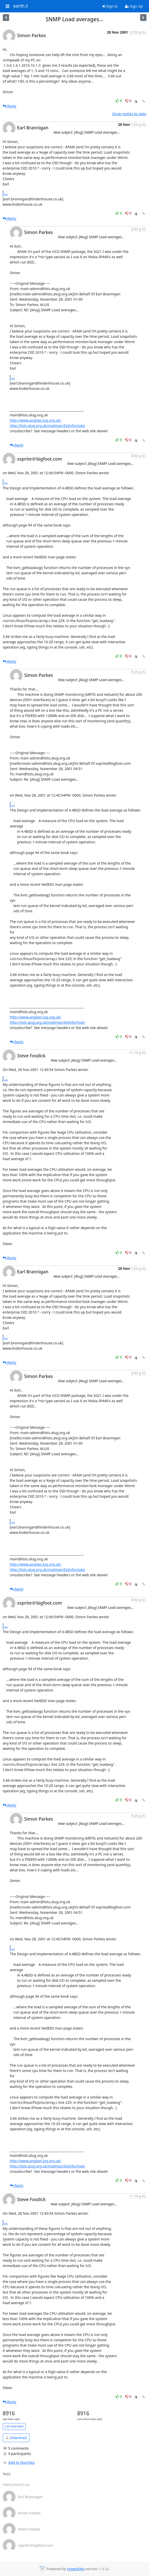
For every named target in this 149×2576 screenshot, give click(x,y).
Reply (9, 106)
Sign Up (134, 6)
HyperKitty (75, 2568)
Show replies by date (129, 113)
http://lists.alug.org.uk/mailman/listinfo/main (47, 425)
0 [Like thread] (119, 100)
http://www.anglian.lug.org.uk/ (35, 420)
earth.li (20, 6)
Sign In (110, 6)
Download (16, 2437)
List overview (14, 2426)
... (6, 193)
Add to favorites (19, 2462)
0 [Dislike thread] (128, 100)
